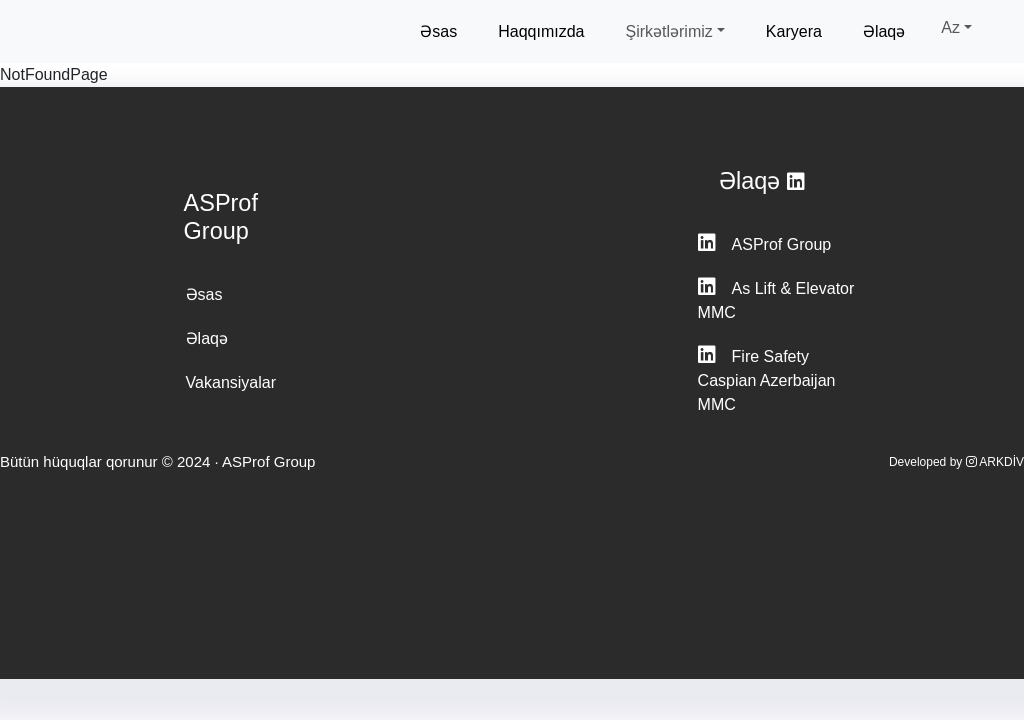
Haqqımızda (541, 31)
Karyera (794, 31)
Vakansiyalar (231, 382)
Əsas (438, 31)
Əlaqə (884, 31)
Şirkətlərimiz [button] (668, 31)
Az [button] (950, 27)
